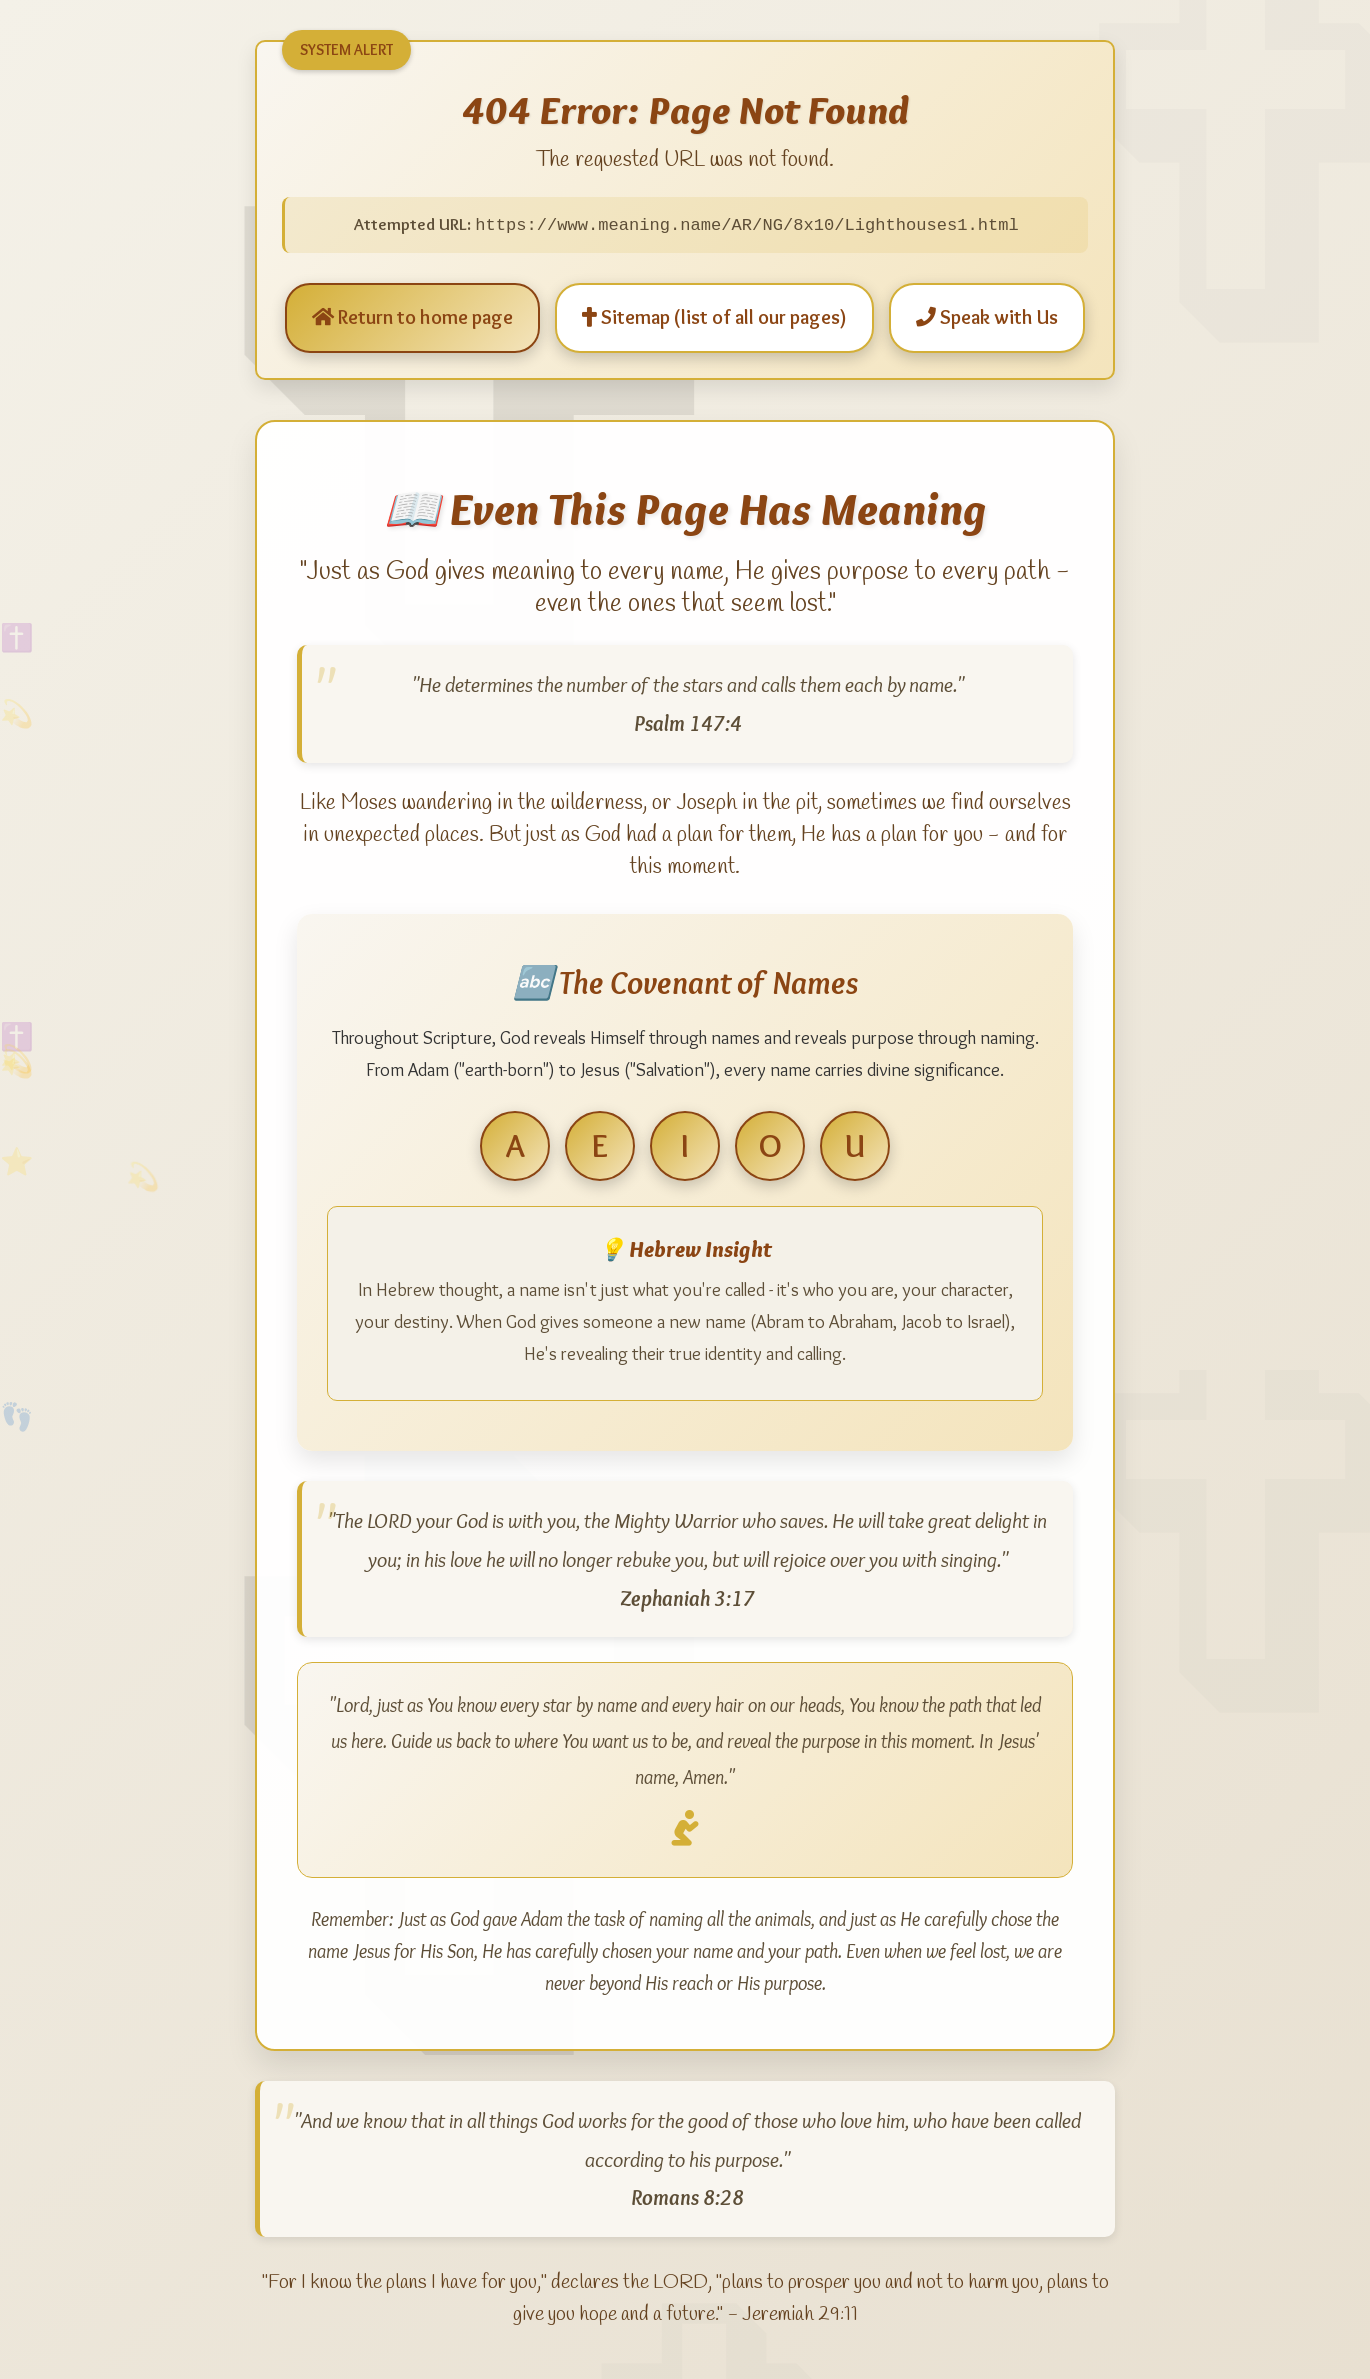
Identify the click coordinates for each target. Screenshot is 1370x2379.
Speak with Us (987, 318)
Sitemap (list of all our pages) (714, 318)
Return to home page (412, 318)
